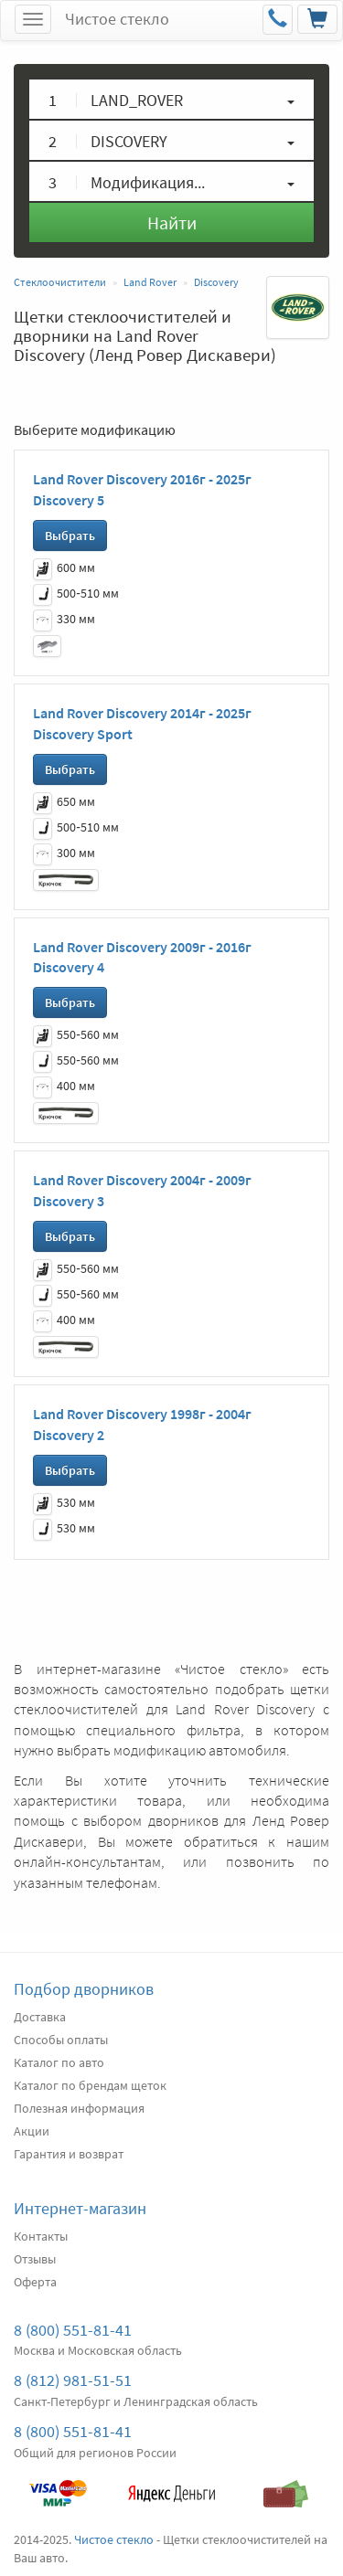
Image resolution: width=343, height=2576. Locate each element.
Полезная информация (79, 2108)
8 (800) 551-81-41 (73, 2329)
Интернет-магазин (80, 2208)
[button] (171, 99)
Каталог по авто (59, 2062)
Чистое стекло (117, 18)
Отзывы (35, 2259)
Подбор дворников (84, 1988)
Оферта (35, 2282)
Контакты (41, 2236)
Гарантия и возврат (68, 2154)
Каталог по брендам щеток (90, 2085)
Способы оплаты (61, 2039)
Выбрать (70, 535)
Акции (31, 2131)
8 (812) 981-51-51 (73, 2379)
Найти (172, 222)
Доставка (40, 2017)
